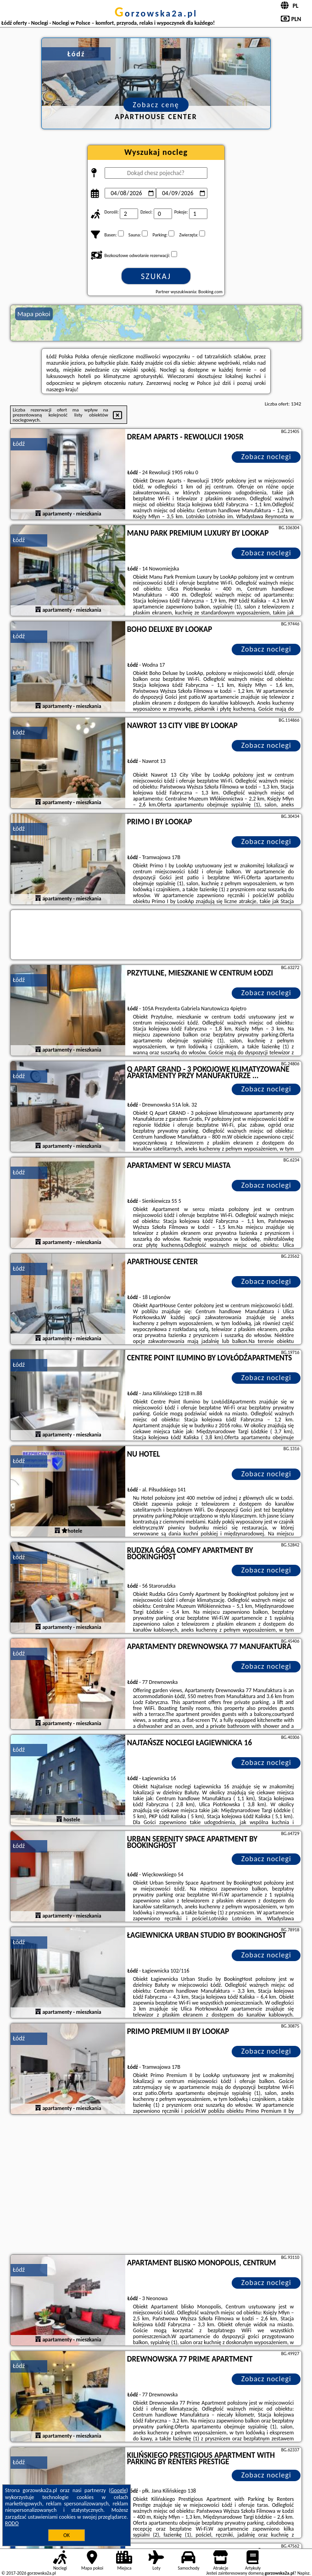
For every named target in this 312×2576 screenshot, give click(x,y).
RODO (12, 2523)
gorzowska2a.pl (156, 13)
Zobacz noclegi (266, 456)
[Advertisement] (156, 2185)
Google (119, 2490)
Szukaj (156, 276)
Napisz (303, 2573)
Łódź (19, 444)
